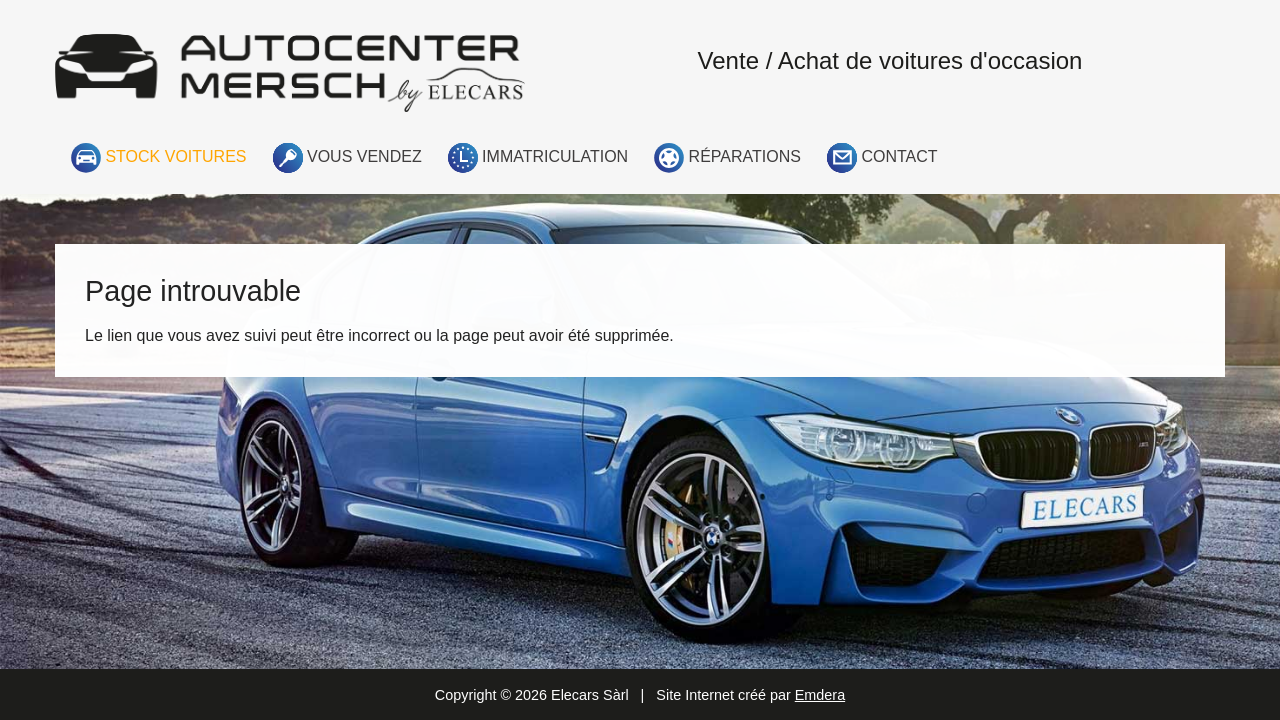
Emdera (820, 695)
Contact (882, 158)
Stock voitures (159, 158)
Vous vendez (347, 158)
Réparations (727, 158)
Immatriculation (538, 158)
